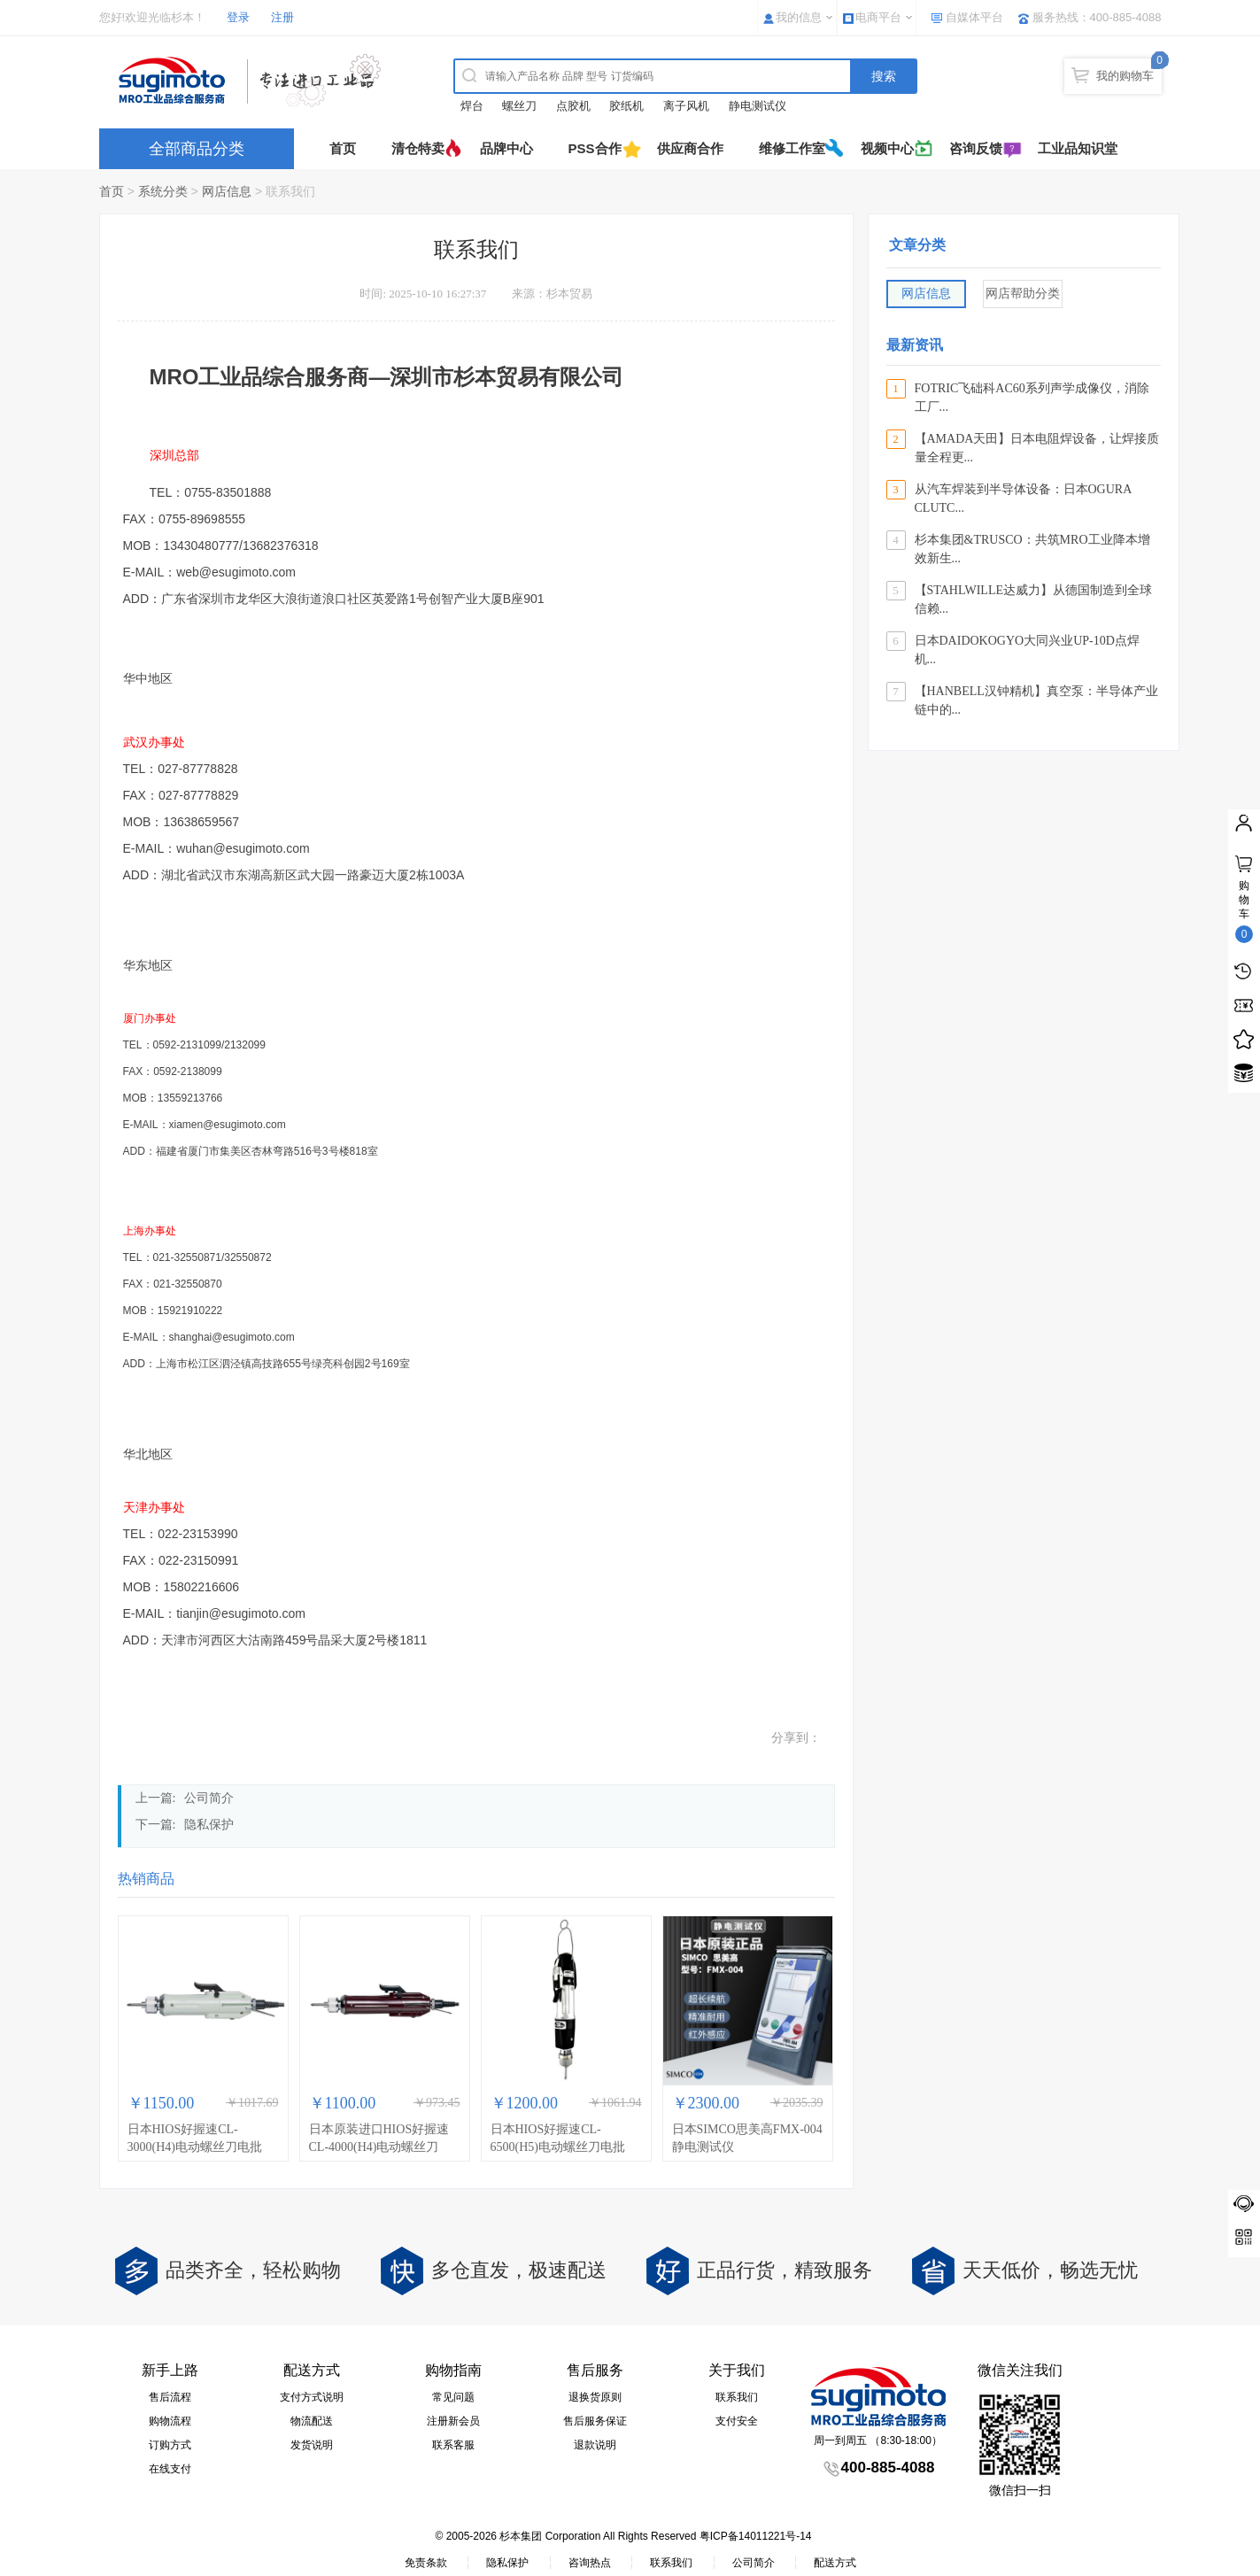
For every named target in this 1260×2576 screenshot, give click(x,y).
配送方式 (835, 2563)
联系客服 (453, 2445)
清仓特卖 (417, 148)
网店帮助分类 (1023, 293)
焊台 (471, 105)
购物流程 (170, 2421)
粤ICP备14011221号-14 (756, 2536)
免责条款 (426, 2563)
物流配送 (311, 2421)
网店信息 (226, 191)
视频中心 (887, 148)
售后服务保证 (595, 2421)
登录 (238, 17)
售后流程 (170, 2397)
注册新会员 (453, 2421)
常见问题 (453, 2397)
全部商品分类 (196, 149)
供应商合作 (690, 148)
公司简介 (209, 1798)
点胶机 (573, 105)
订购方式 (170, 2445)
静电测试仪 (757, 105)
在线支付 (170, 2469)
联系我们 (736, 2397)
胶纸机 (626, 105)
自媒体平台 (974, 17)
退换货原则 (595, 2397)
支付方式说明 (312, 2397)
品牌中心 (506, 148)
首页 (342, 148)
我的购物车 (1125, 75)
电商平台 (878, 17)
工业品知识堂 (1077, 148)
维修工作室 (792, 148)
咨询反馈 (975, 148)
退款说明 (595, 2445)
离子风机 (686, 105)
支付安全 (736, 2421)
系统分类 (163, 191)
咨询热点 (589, 2563)
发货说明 (311, 2445)
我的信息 (798, 17)
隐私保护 (209, 1824)
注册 (282, 17)
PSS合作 (595, 148)
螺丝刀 (519, 105)
